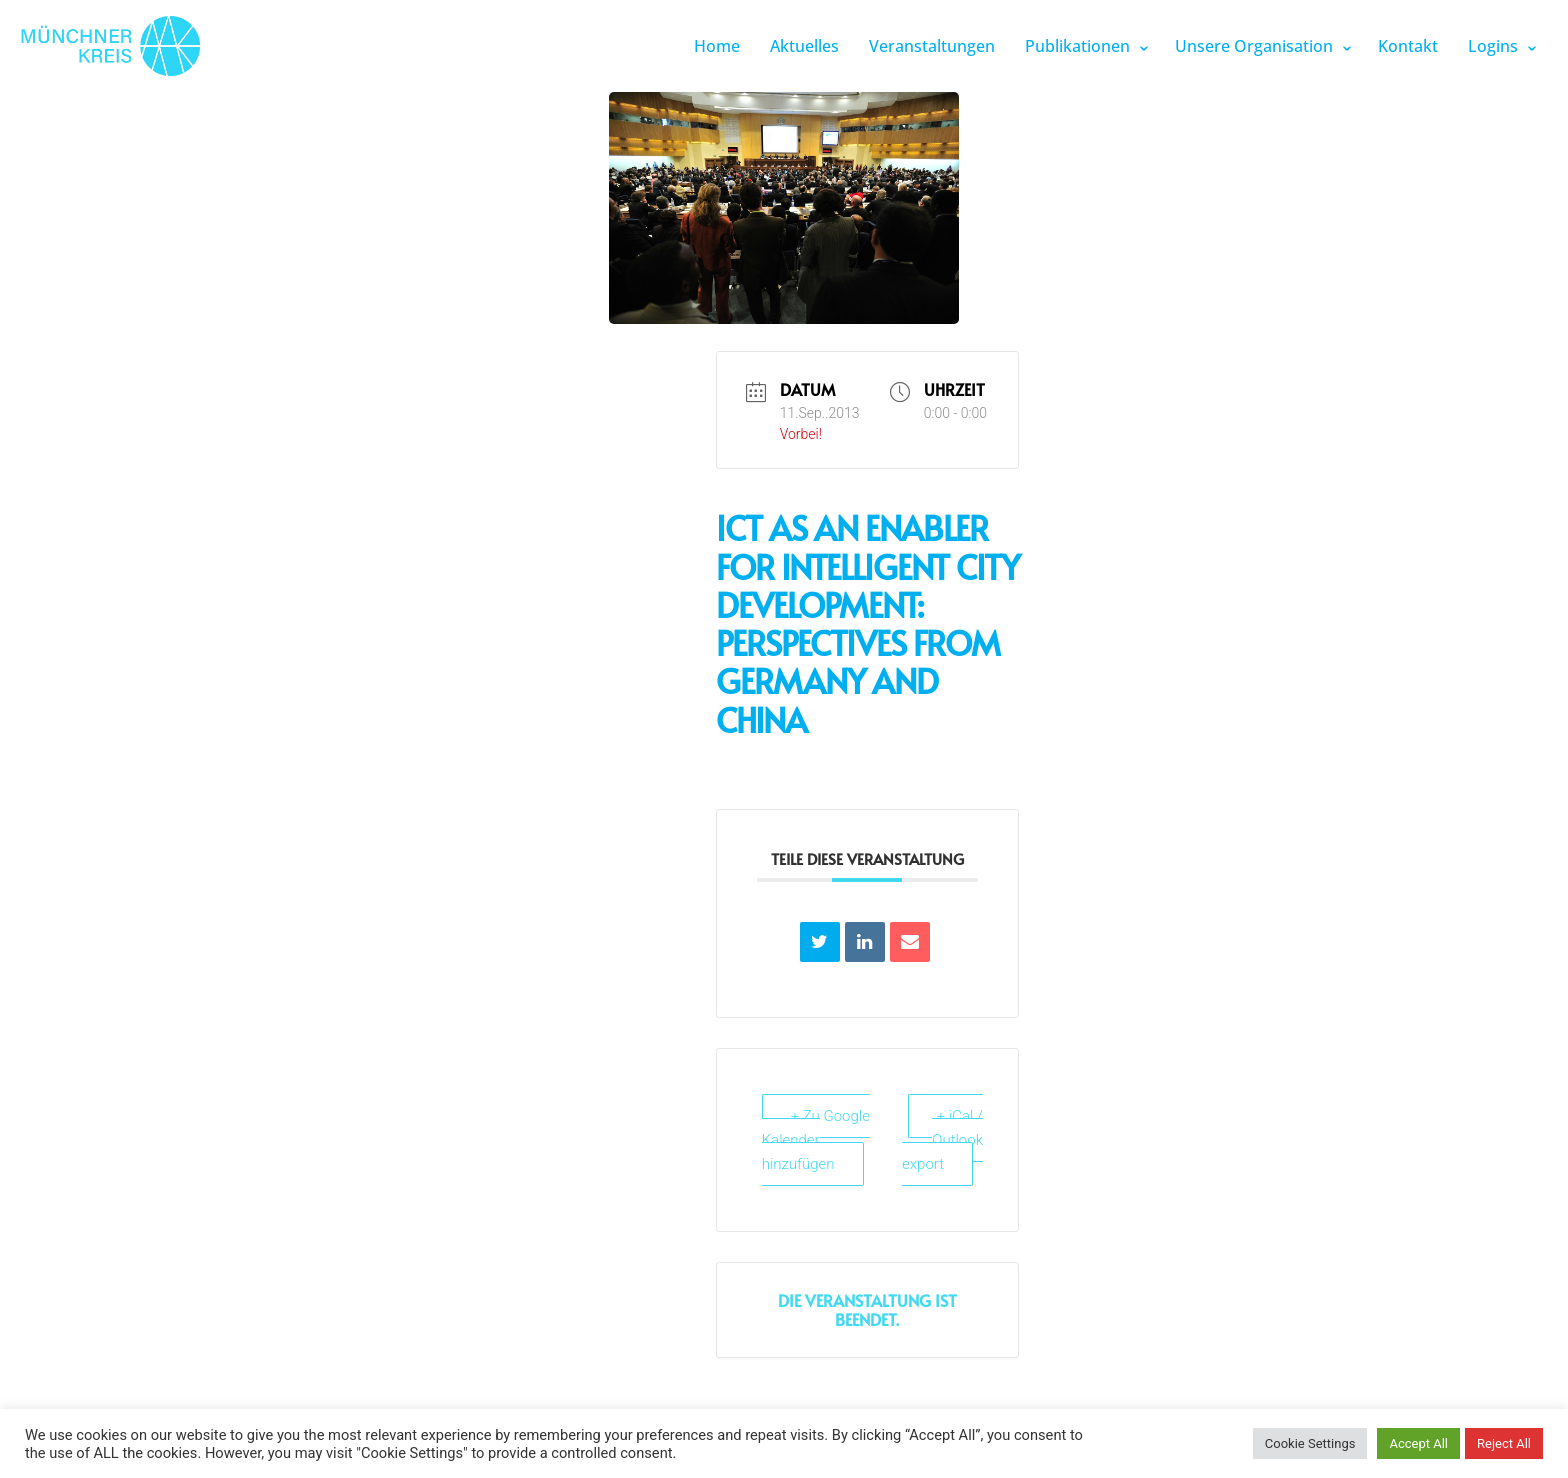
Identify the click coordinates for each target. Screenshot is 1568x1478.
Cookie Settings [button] (1310, 1443)
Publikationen (1077, 46)
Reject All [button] (1504, 1443)
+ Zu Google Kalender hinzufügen (816, 1140)
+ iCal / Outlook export (942, 1140)
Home (717, 46)
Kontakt (1408, 46)
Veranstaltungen (932, 46)
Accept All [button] (1418, 1443)
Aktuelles (804, 46)
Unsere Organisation (1254, 46)
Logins (1493, 46)
